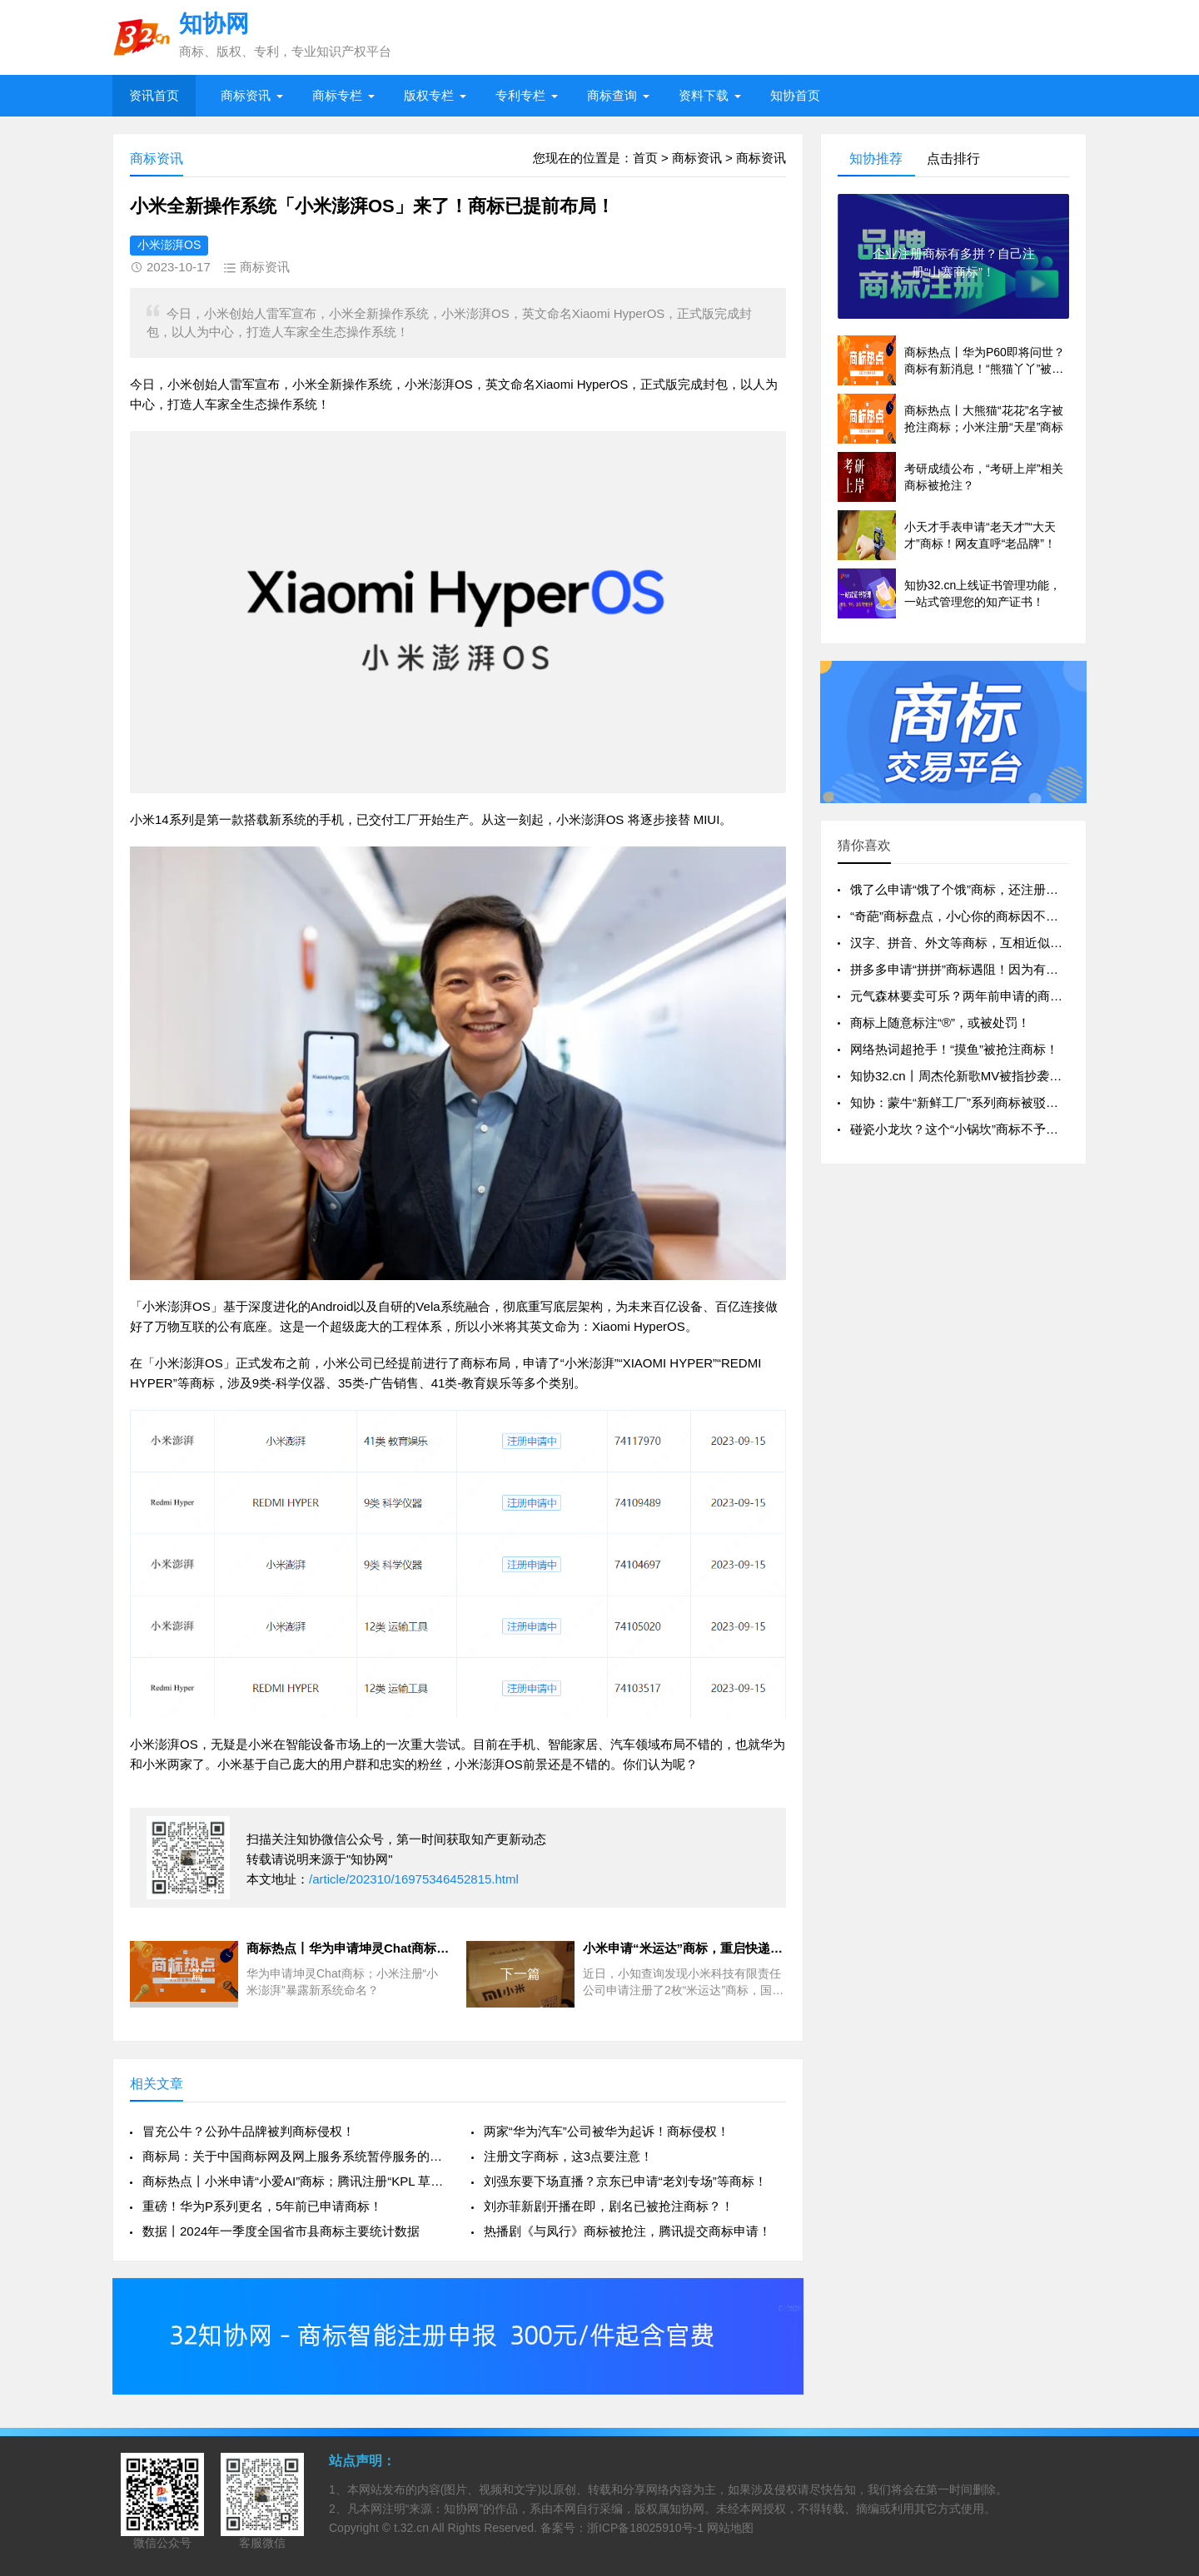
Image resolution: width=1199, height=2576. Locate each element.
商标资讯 (246, 95)
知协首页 (795, 95)
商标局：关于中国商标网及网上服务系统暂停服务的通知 (293, 2156)
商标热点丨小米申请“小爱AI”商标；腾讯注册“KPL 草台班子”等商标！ (293, 2181)
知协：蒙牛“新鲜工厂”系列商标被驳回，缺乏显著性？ (998, 1102)
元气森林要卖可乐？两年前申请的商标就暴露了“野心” (998, 996)
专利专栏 (520, 95)
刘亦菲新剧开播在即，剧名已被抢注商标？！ (609, 2206)
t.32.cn (411, 2527)
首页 (645, 158)
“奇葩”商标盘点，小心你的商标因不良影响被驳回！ (991, 916)
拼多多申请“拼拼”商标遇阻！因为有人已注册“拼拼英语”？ (1008, 969)
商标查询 (612, 95)
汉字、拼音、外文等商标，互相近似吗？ (962, 943)
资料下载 (704, 95)
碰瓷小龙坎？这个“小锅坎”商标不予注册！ (966, 1129)
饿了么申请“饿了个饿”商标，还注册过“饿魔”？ (977, 889)
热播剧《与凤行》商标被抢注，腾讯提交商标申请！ (627, 2231)
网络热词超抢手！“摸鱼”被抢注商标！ (954, 1049)
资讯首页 (154, 95)
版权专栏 (429, 95)
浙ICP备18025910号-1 (645, 2527)
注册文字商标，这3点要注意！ (568, 2156)
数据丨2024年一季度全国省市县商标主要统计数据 (281, 2231)
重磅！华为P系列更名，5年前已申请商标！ (262, 2206)
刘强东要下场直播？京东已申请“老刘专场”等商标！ (625, 2181)
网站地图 (730, 2527)
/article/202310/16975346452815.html (414, 1879)
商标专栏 (337, 95)
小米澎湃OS (169, 244)
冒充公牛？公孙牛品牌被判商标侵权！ (248, 2131)
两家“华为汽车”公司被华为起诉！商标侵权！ (606, 2131)
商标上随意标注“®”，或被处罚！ (940, 1022)
